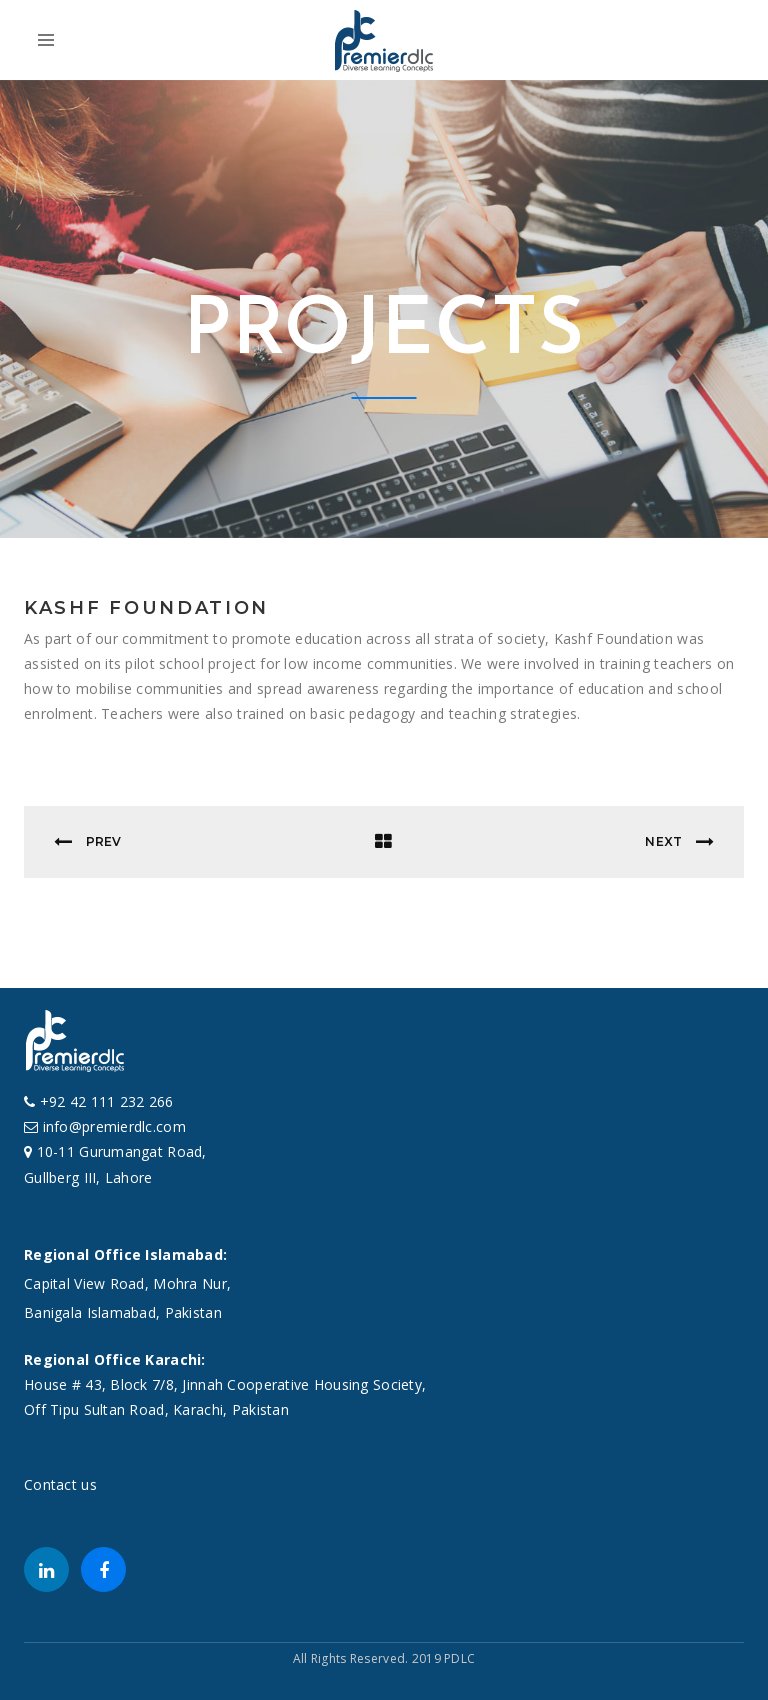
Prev (88, 841)
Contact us (60, 1484)
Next (679, 841)
